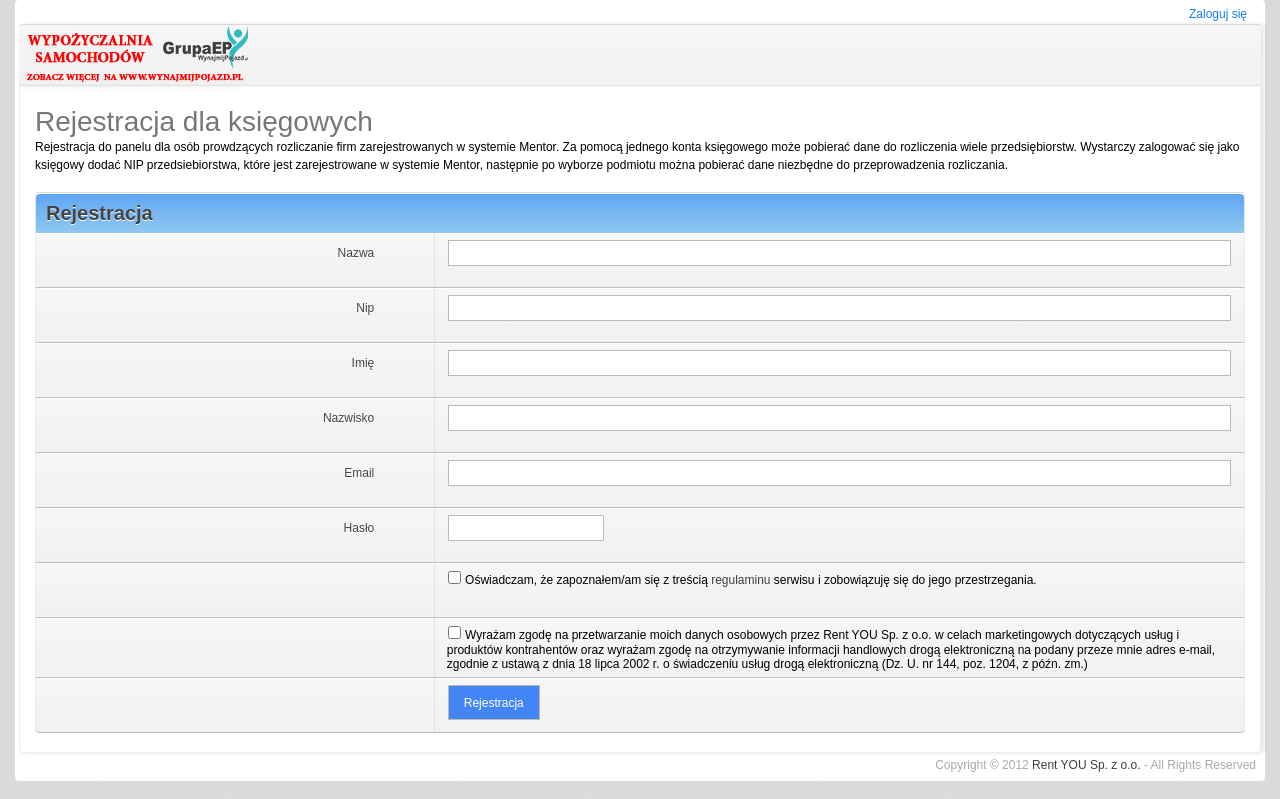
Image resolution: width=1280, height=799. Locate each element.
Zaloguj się (1218, 14)
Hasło (359, 528)
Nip (365, 308)
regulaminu (740, 580)
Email (359, 473)
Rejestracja (99, 213)
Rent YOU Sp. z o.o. (1086, 765)
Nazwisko (348, 418)
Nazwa (356, 253)
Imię (363, 363)
